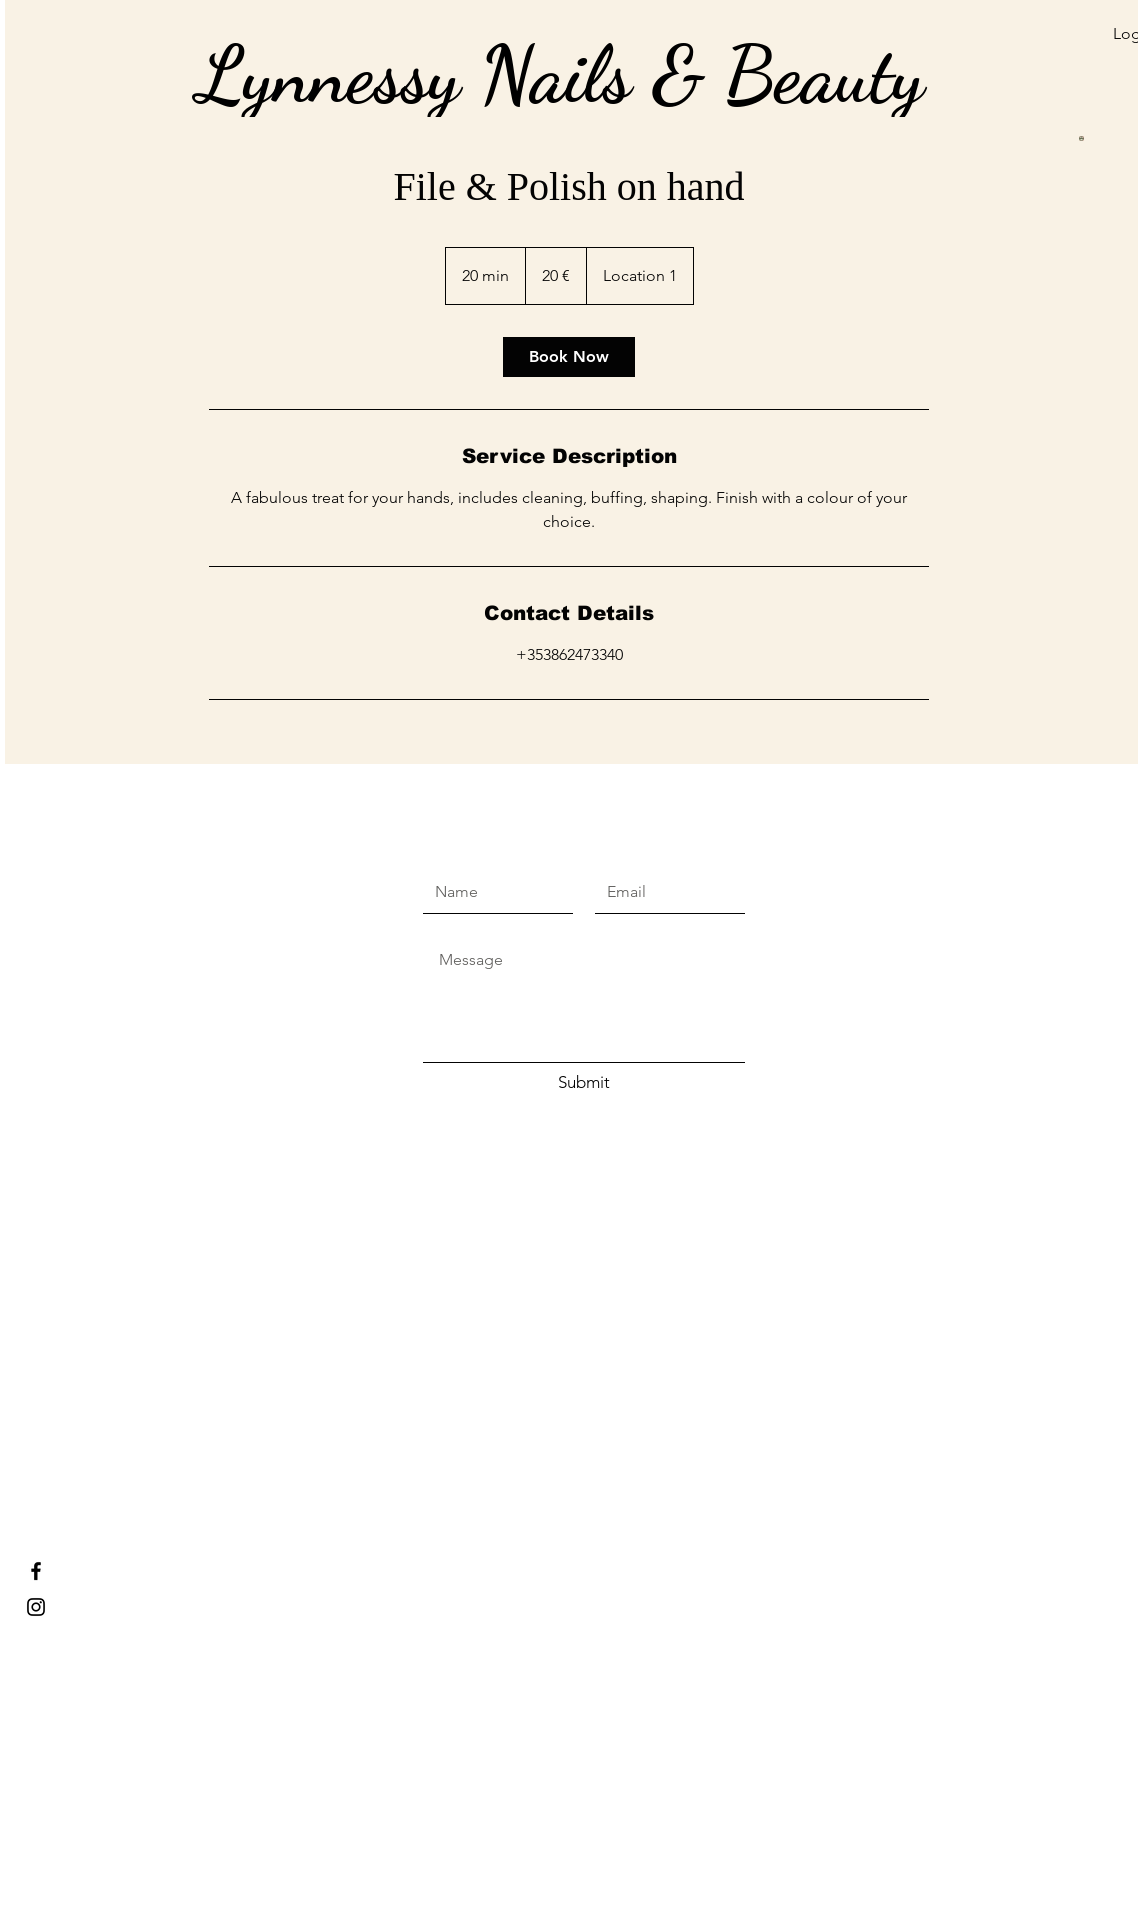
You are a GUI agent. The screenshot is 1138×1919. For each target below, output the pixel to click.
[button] (987, 62)
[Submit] (584, 1083)
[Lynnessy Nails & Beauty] (36, 1571)
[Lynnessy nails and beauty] (36, 1607)
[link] (569, 357)
